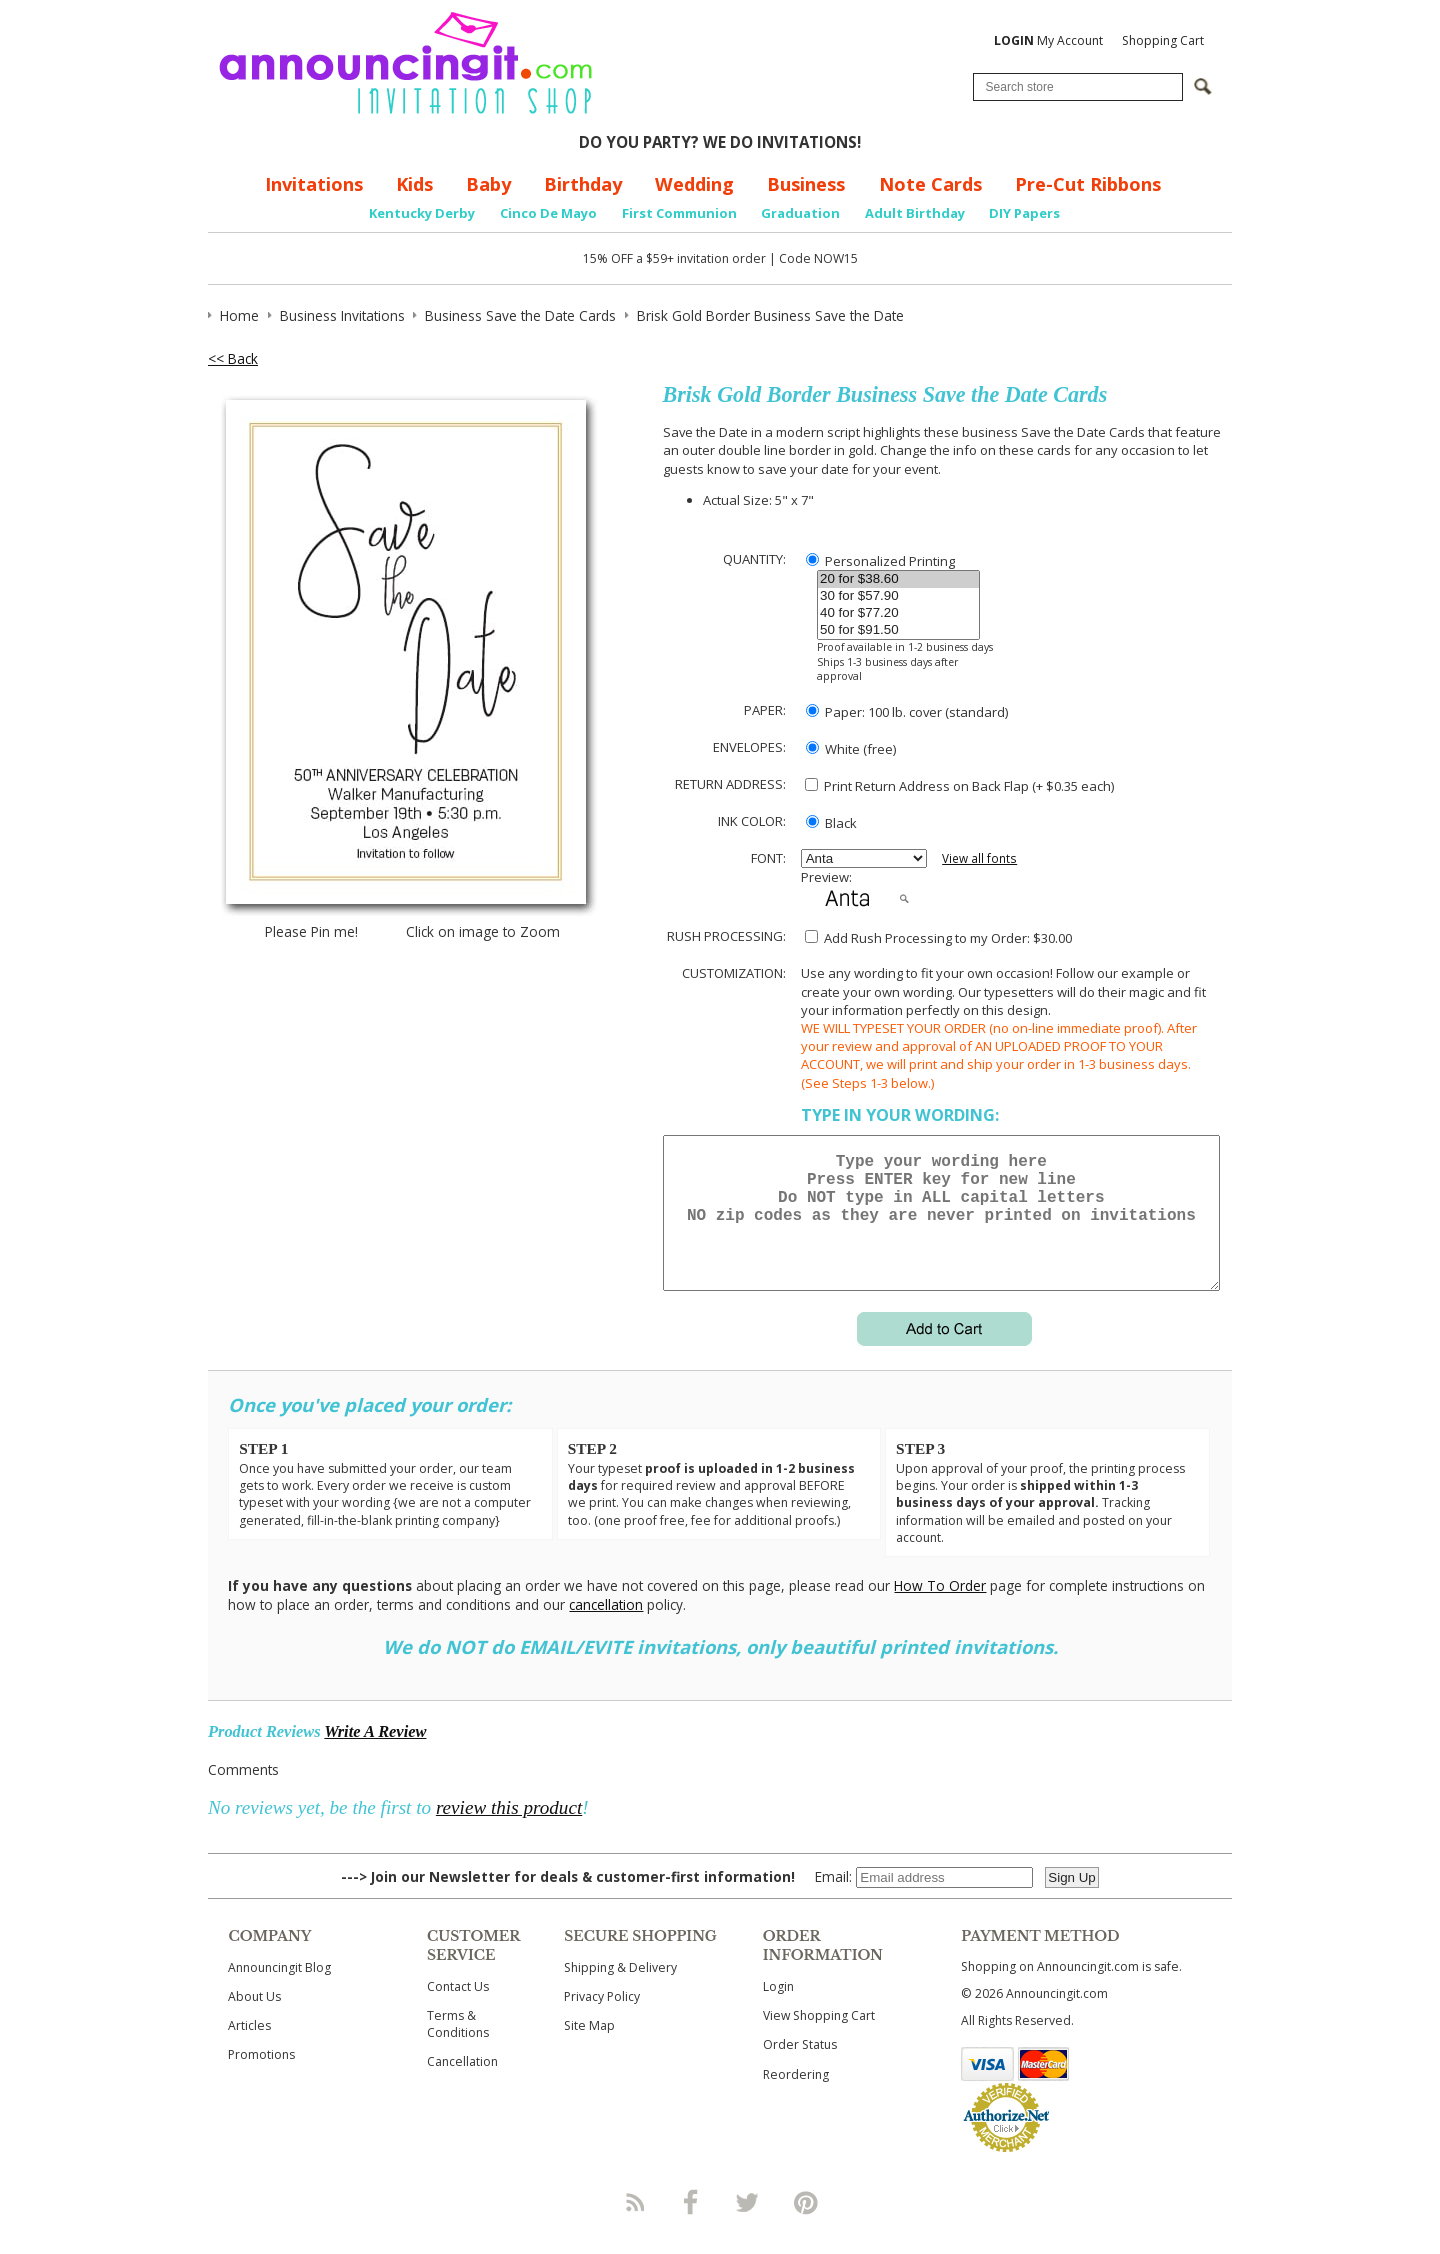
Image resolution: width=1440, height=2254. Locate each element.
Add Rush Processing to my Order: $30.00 (938, 938)
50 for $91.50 (898, 630)
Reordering (796, 2098)
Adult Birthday (915, 213)
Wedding (694, 184)
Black (831, 823)
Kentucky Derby (422, 213)
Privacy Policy (602, 2020)
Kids (414, 184)
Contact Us (458, 2010)
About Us (254, 2020)
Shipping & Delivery (620, 1991)
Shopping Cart (1163, 40)
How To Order (940, 1609)
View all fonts (979, 858)
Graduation (800, 213)
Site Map (589, 2049)
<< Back (233, 358)
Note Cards (930, 184)
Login (778, 2010)
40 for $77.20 (898, 613)
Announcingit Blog (279, 1991)
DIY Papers (1024, 213)
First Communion (679, 213)
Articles (249, 2049)
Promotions (261, 2078)
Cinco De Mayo (548, 213)
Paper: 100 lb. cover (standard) (907, 712)
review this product (509, 1831)
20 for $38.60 (898, 579)
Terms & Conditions (458, 2048)
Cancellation (462, 2085)
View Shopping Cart (819, 2039)
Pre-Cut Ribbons (1088, 184)
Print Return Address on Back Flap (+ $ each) (959, 786)
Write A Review (375, 1755)
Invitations (314, 184)
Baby (488, 184)
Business (806, 184)
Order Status (800, 2068)
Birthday (583, 184)
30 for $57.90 (898, 596)
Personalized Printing (880, 561)
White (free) (851, 749)
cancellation (606, 1628)
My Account (1048, 40)
